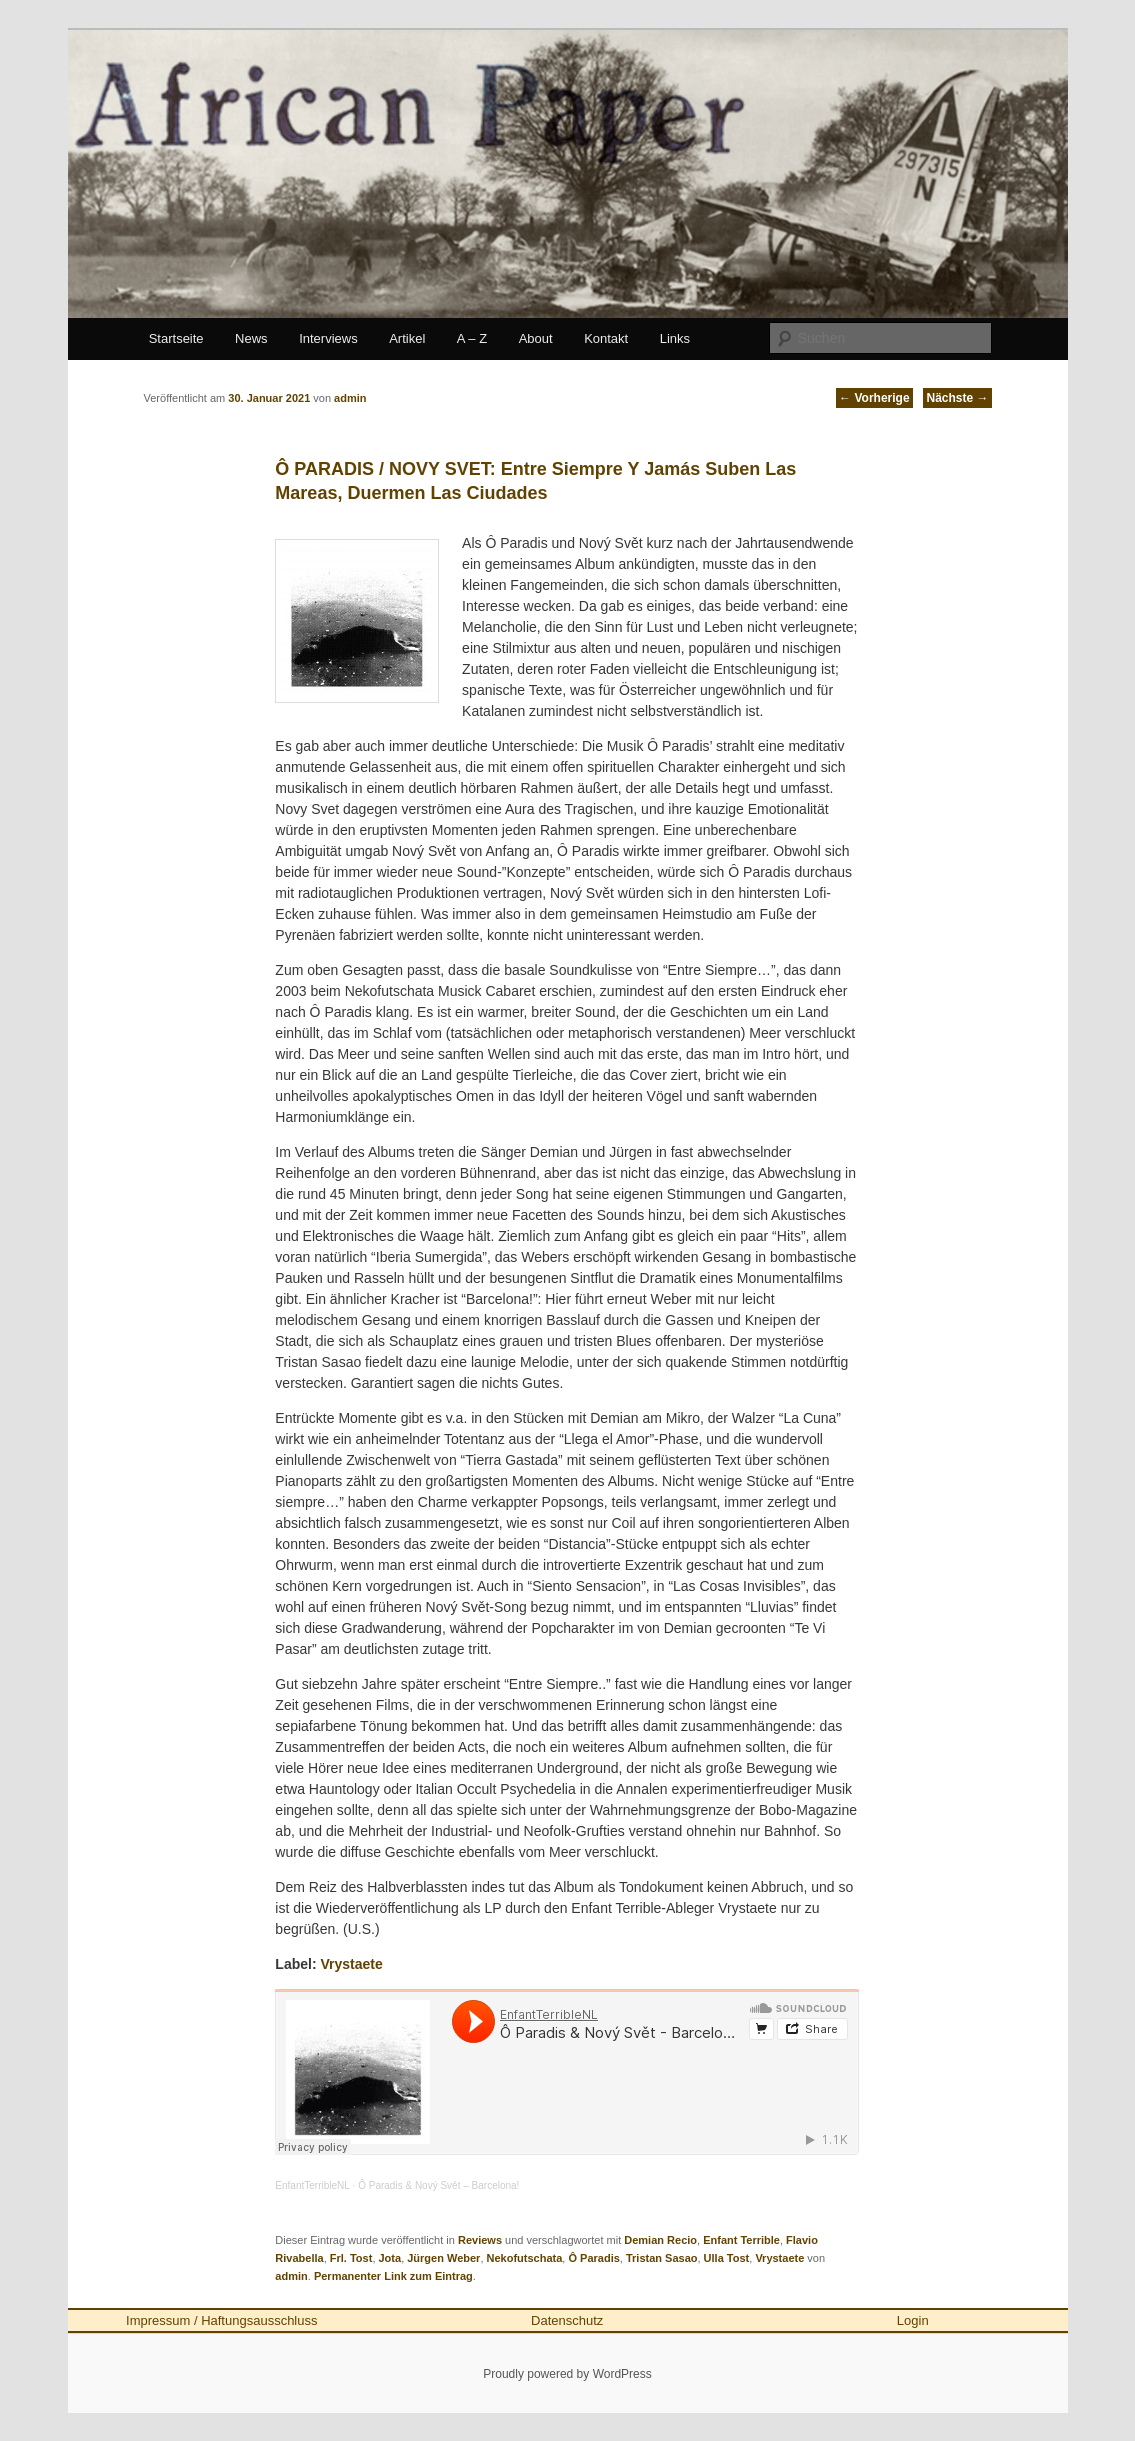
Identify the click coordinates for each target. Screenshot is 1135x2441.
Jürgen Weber (443, 2258)
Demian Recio (660, 2240)
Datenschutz (567, 2320)
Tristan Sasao (662, 2258)
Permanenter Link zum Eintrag (393, 2276)
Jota (390, 2258)
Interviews (328, 338)
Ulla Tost (727, 2258)
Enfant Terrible (741, 2240)
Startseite (176, 338)
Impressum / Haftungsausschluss (221, 2320)
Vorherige (874, 398)
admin (291, 2276)
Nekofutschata (525, 2258)
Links (675, 338)
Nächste (957, 398)
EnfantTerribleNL (312, 2185)
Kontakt (606, 338)
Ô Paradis (593, 2258)
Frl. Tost (351, 2258)
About (536, 338)
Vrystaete (351, 1964)
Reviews (480, 2240)
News (251, 338)
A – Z (472, 338)
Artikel (407, 338)
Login (913, 2320)
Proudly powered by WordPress (567, 2374)
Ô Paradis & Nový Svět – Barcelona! (438, 2185)
